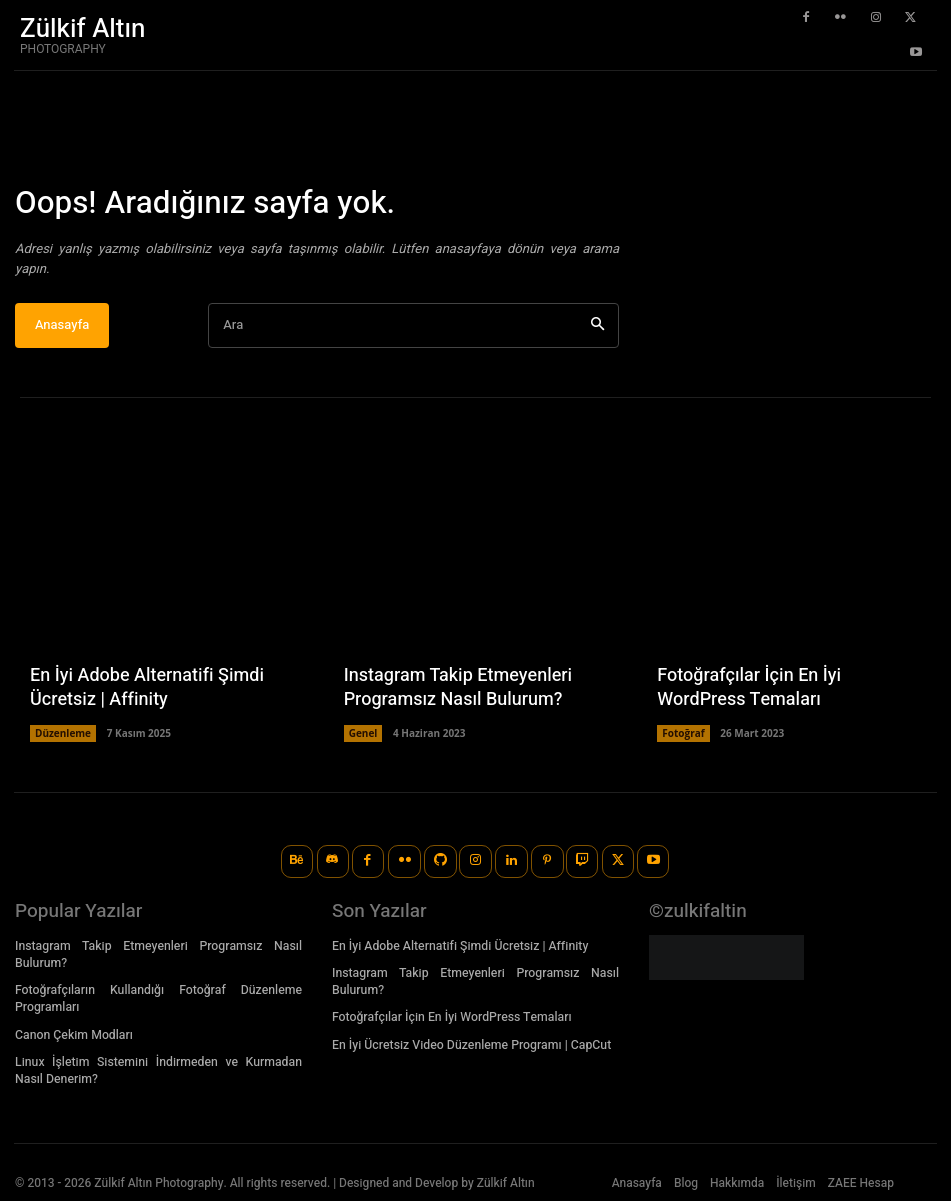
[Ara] (597, 326)
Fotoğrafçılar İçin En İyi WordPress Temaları (749, 689)
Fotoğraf (683, 734)
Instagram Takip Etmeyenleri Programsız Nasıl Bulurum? (458, 689)
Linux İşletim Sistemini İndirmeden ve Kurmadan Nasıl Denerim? (158, 1068)
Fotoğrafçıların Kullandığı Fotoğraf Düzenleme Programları (158, 997)
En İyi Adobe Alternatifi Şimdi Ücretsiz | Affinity (147, 689)
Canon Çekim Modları (72, 1033)
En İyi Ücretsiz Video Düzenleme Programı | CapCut (468, 1043)
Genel (363, 734)
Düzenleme (63, 734)
